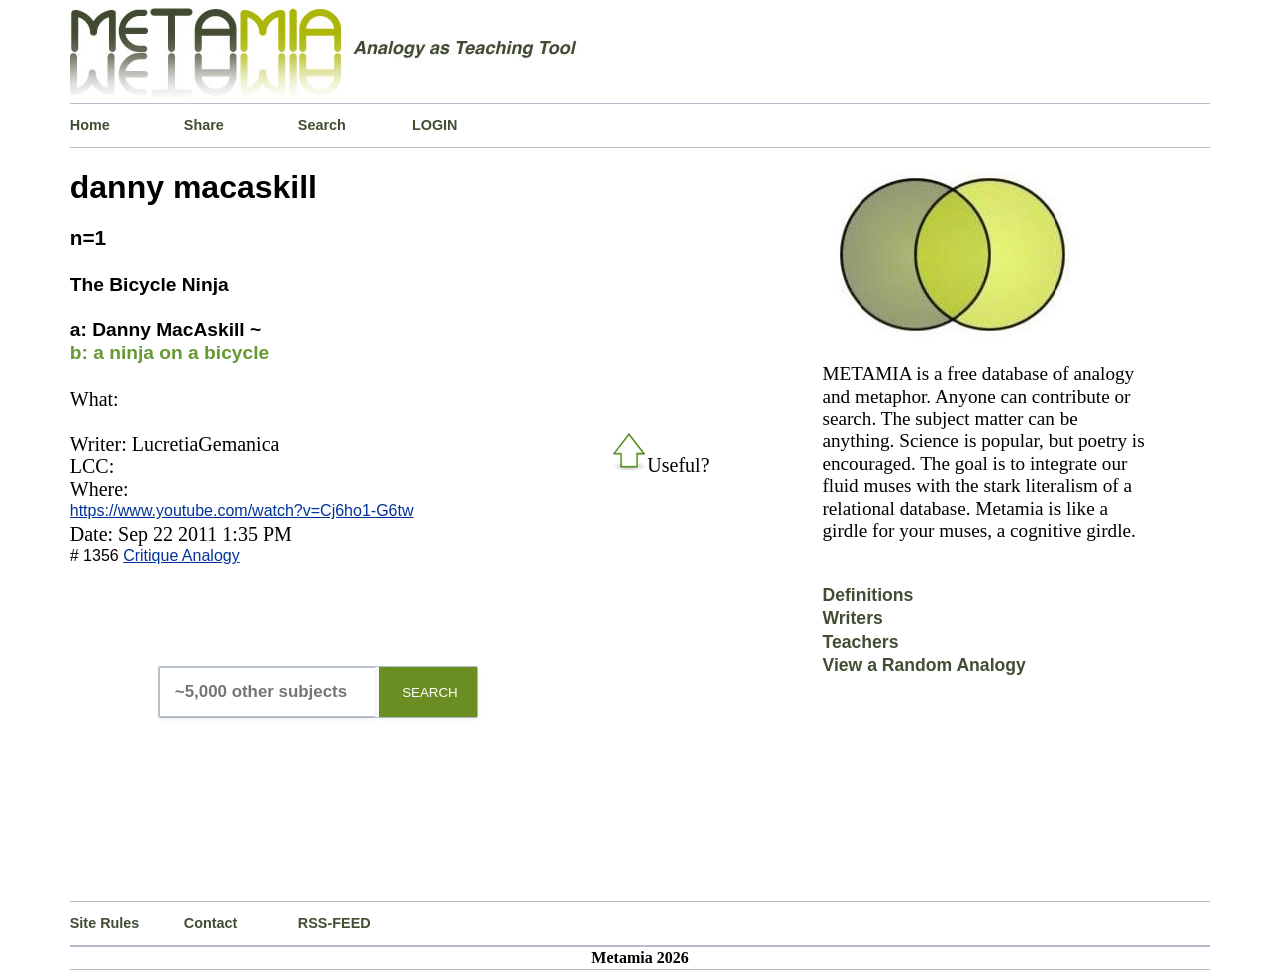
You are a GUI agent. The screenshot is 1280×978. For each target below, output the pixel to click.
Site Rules (105, 923)
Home (90, 125)
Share (204, 125)
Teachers (860, 642)
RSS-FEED (334, 923)
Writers (852, 618)
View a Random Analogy (923, 665)
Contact (211, 923)
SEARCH (430, 692)
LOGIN (435, 125)
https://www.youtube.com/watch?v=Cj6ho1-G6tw (242, 510)
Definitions (867, 595)
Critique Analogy (181, 555)
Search (322, 125)
